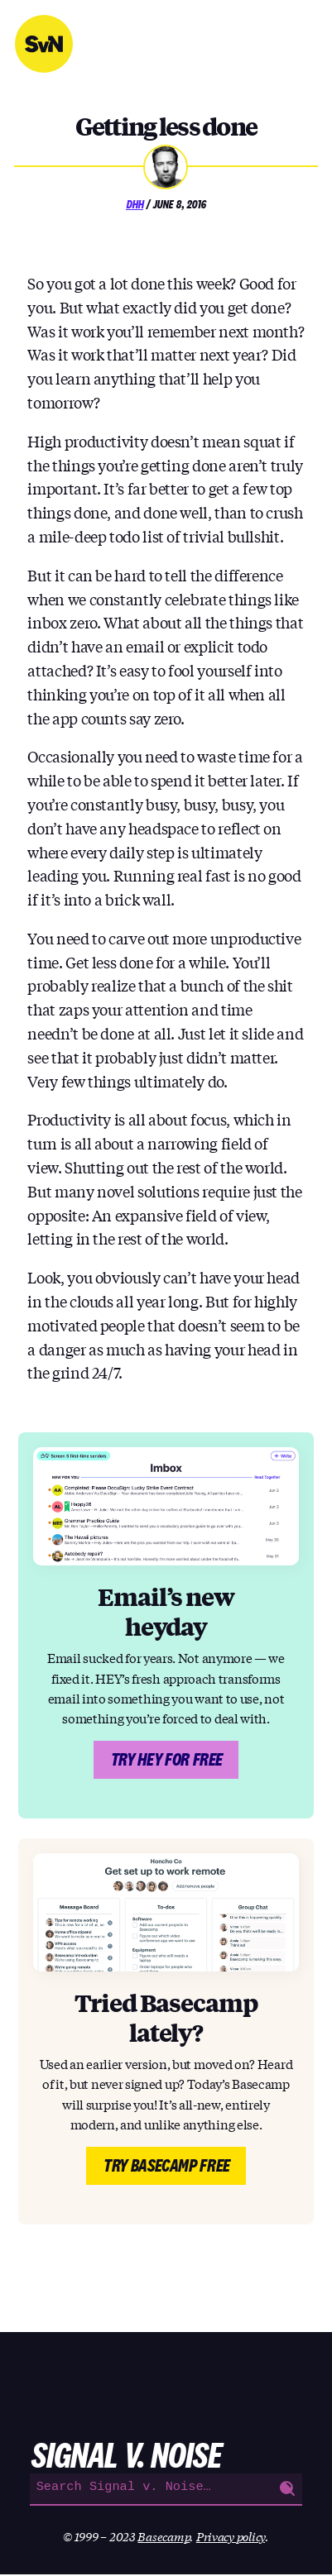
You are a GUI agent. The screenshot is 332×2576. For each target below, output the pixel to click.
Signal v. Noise (44, 44)
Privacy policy (230, 2537)
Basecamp (163, 2537)
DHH (134, 204)
